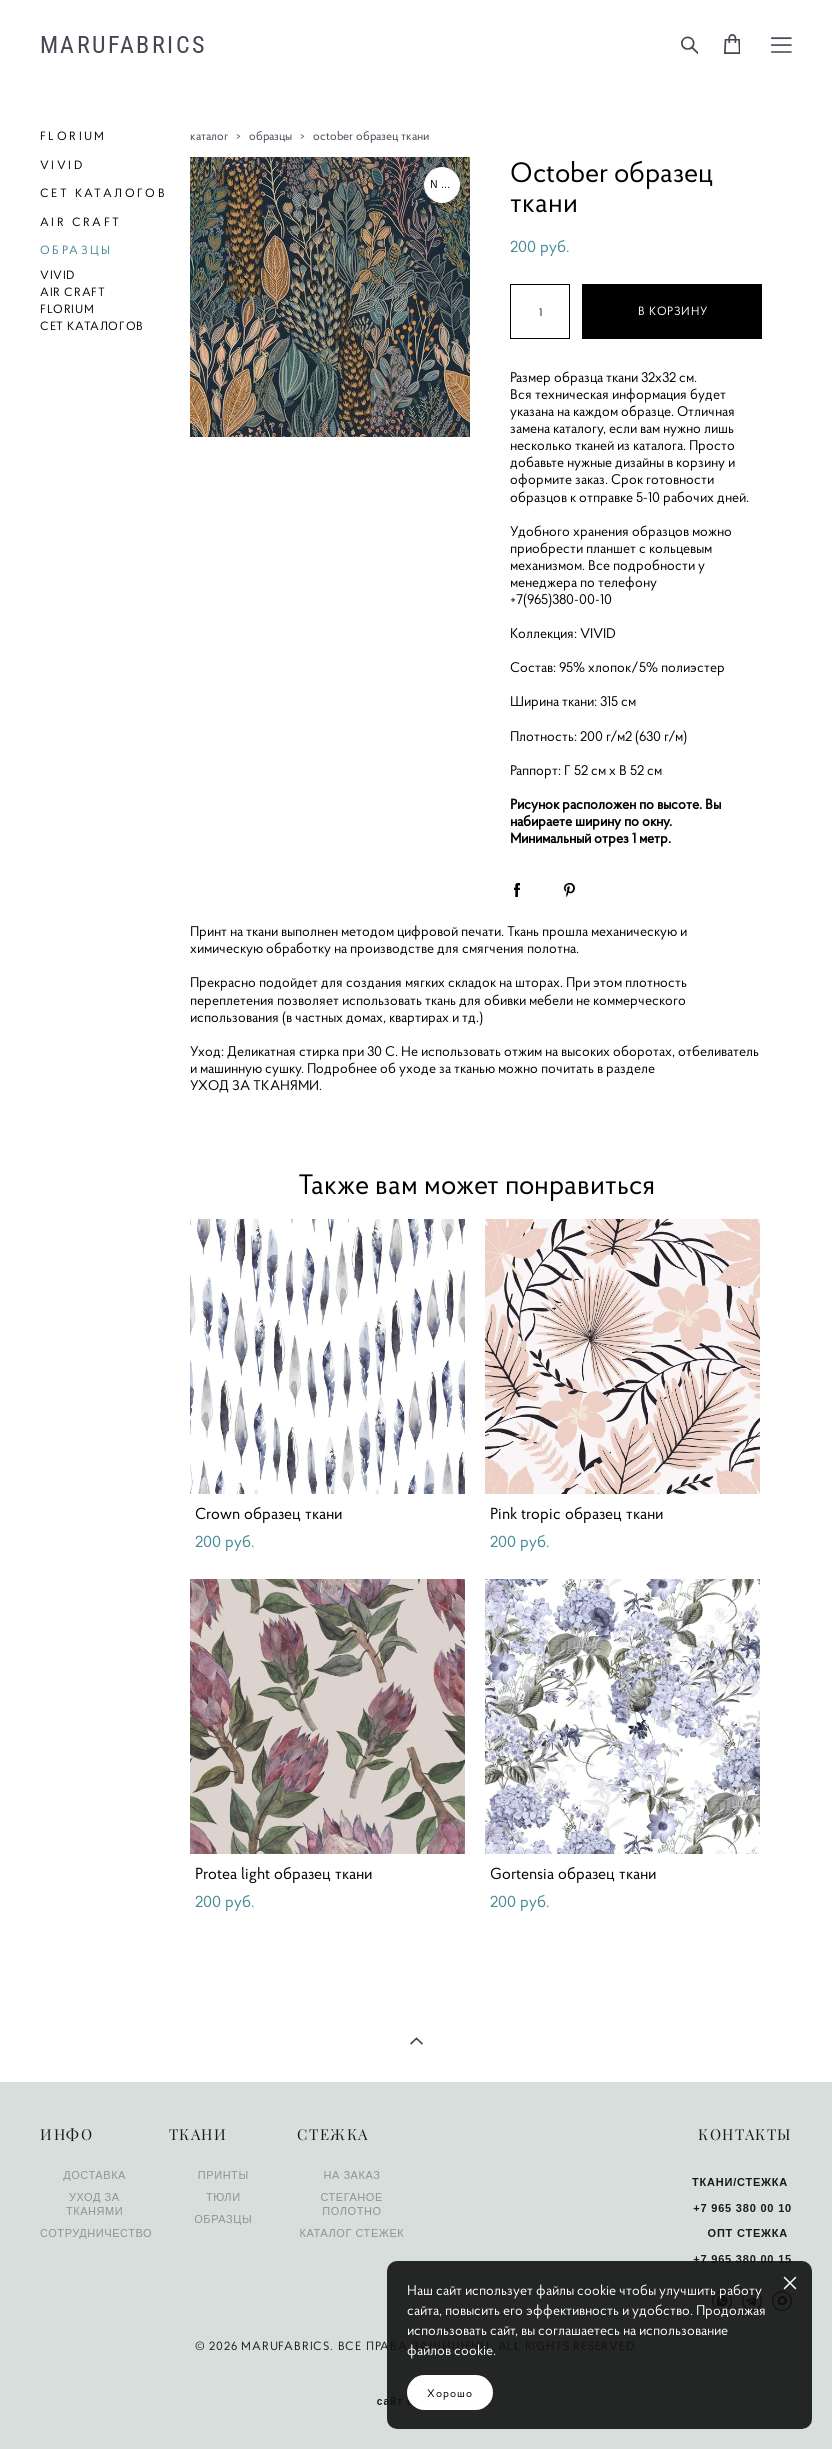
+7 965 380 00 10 (742, 2208)
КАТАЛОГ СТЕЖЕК (351, 2233)
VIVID (62, 164)
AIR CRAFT (81, 221)
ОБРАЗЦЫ (76, 249)
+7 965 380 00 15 (742, 2259)
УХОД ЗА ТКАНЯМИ (254, 1085)
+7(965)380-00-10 (561, 599)
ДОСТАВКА (94, 2175)
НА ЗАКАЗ (351, 2175)
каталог (209, 135)
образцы (270, 135)
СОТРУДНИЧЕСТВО (96, 2233)
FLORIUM (73, 135)
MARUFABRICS (123, 45)
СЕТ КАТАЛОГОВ (103, 192)
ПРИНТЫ (223, 2175)
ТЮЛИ (223, 2197)
